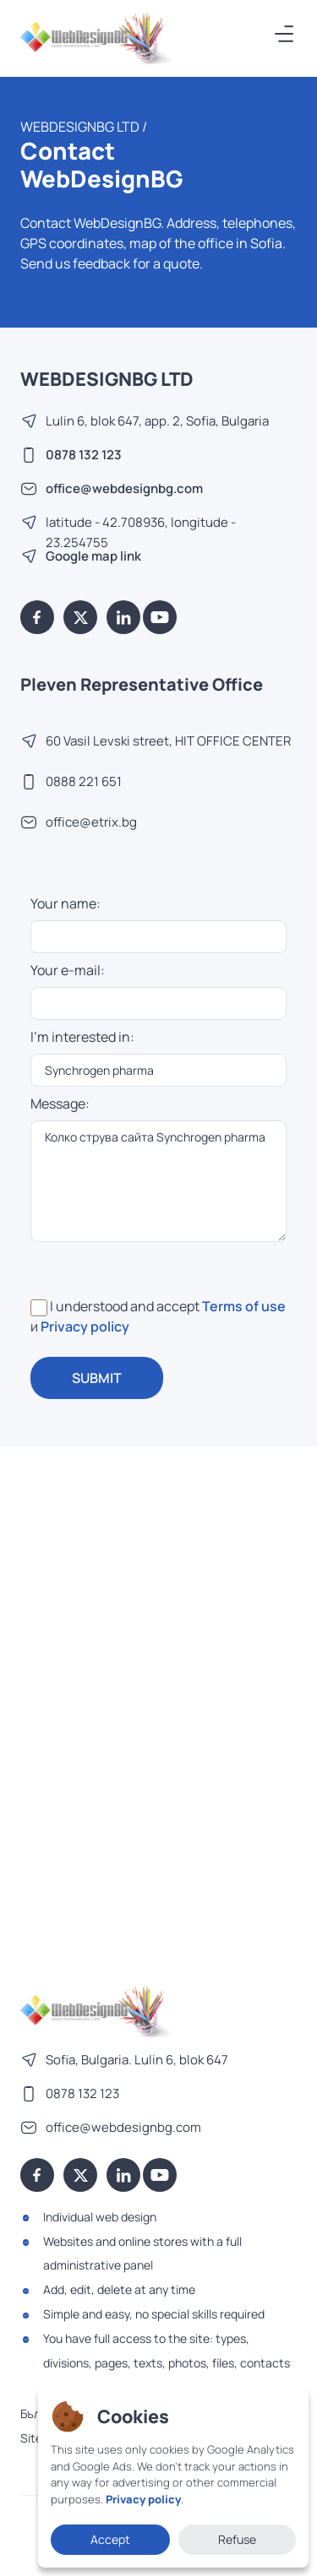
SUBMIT (97, 1378)
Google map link (93, 556)
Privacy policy (85, 1326)
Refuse (237, 2539)
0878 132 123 (84, 455)
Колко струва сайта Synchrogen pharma (158, 1181)
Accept (110, 2539)
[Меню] (285, 33)
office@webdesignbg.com (124, 488)
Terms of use (244, 1306)
